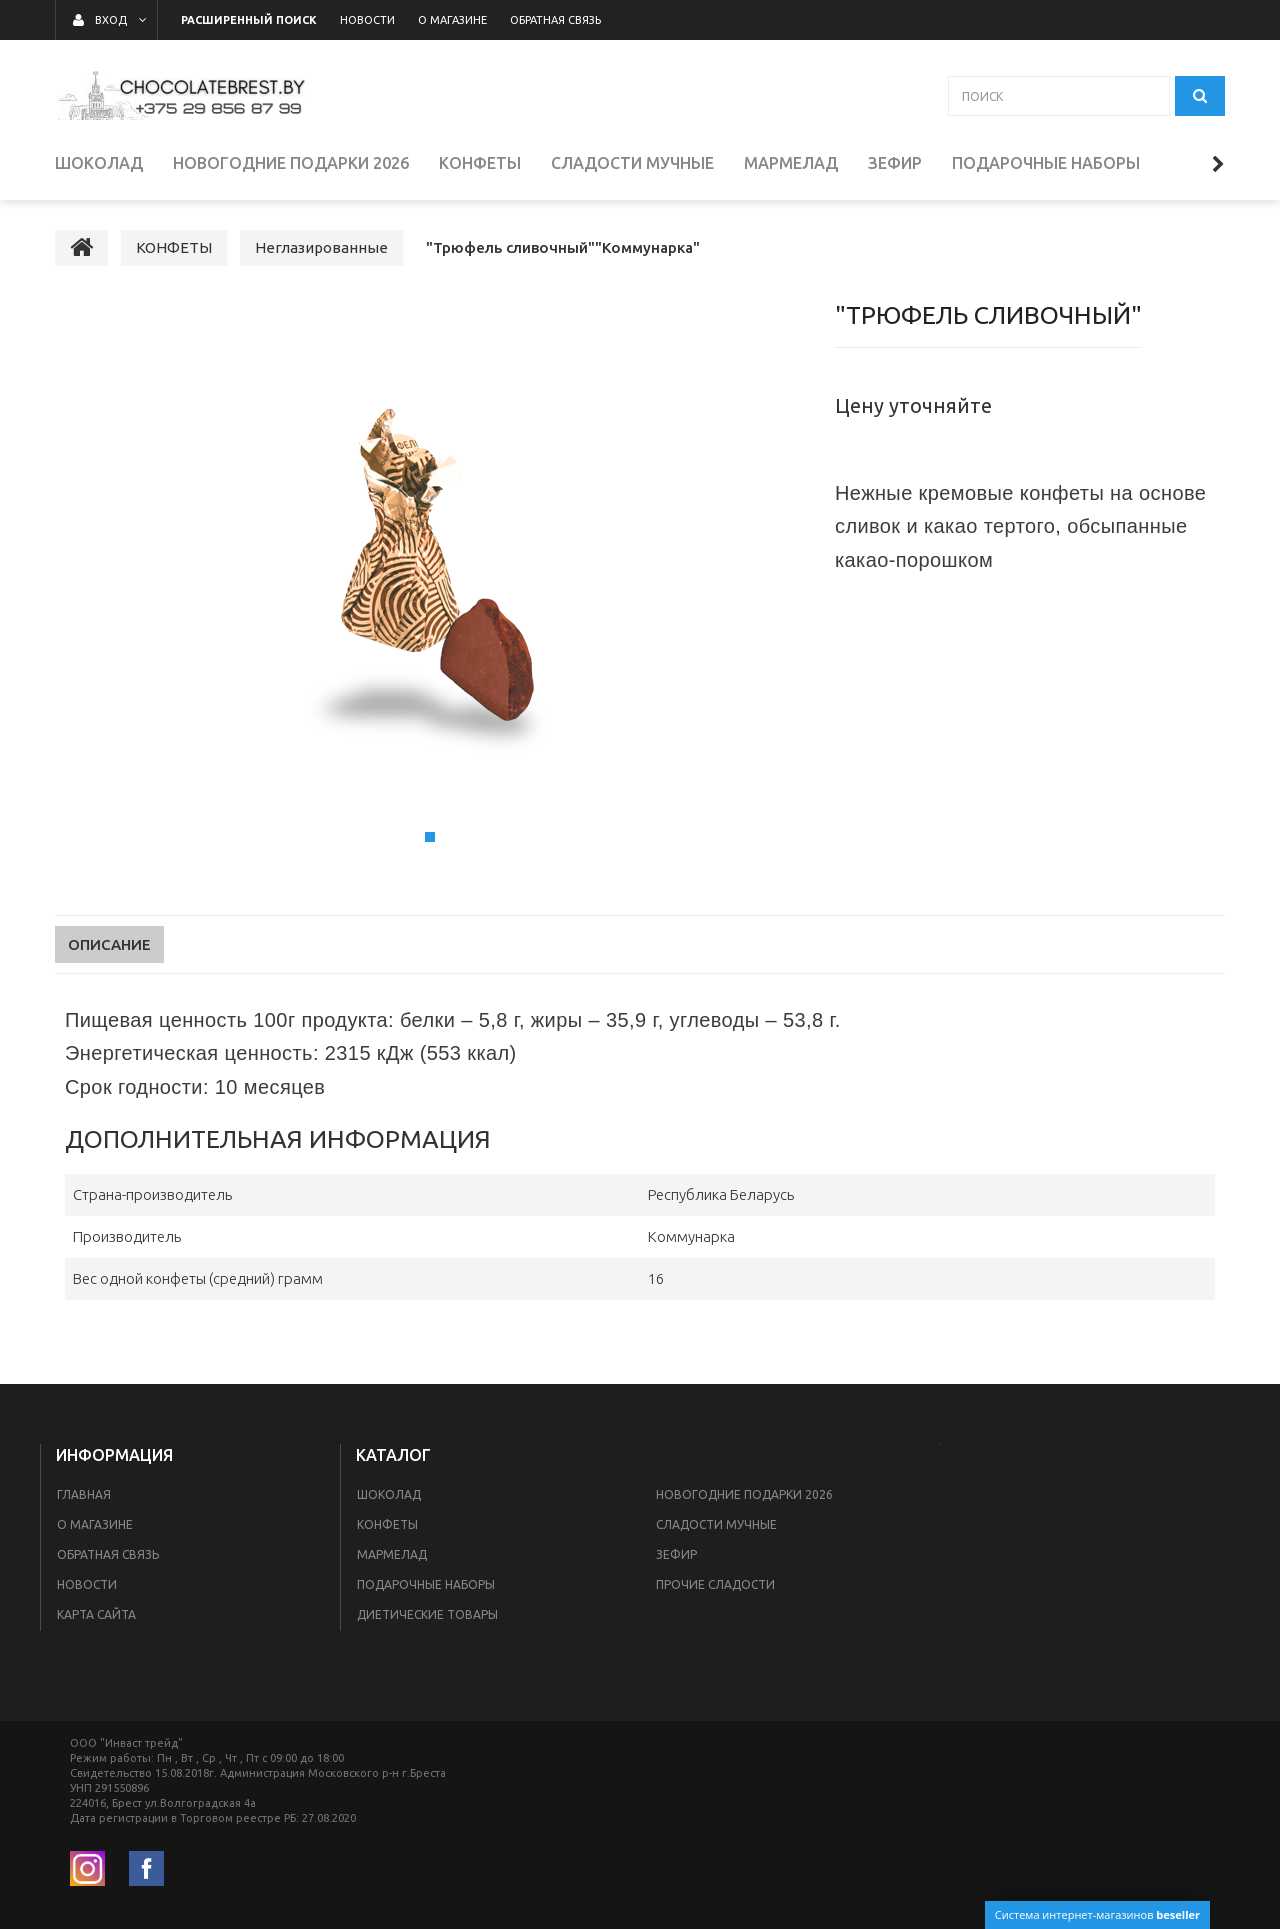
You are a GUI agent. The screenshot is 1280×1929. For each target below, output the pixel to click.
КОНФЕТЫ (387, 1524)
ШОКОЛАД (389, 1494)
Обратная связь (108, 1554)
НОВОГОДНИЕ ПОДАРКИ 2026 (744, 1494)
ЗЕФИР (676, 1554)
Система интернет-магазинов (1097, 1914)
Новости (87, 1584)
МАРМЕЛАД (392, 1554)
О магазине (95, 1524)
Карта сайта (96, 1614)
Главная (84, 1494)
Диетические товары (427, 1614)
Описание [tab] (109, 944)
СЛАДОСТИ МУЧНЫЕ (716, 1524)
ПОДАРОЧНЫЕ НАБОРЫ (426, 1584)
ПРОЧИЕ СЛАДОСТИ (715, 1584)
